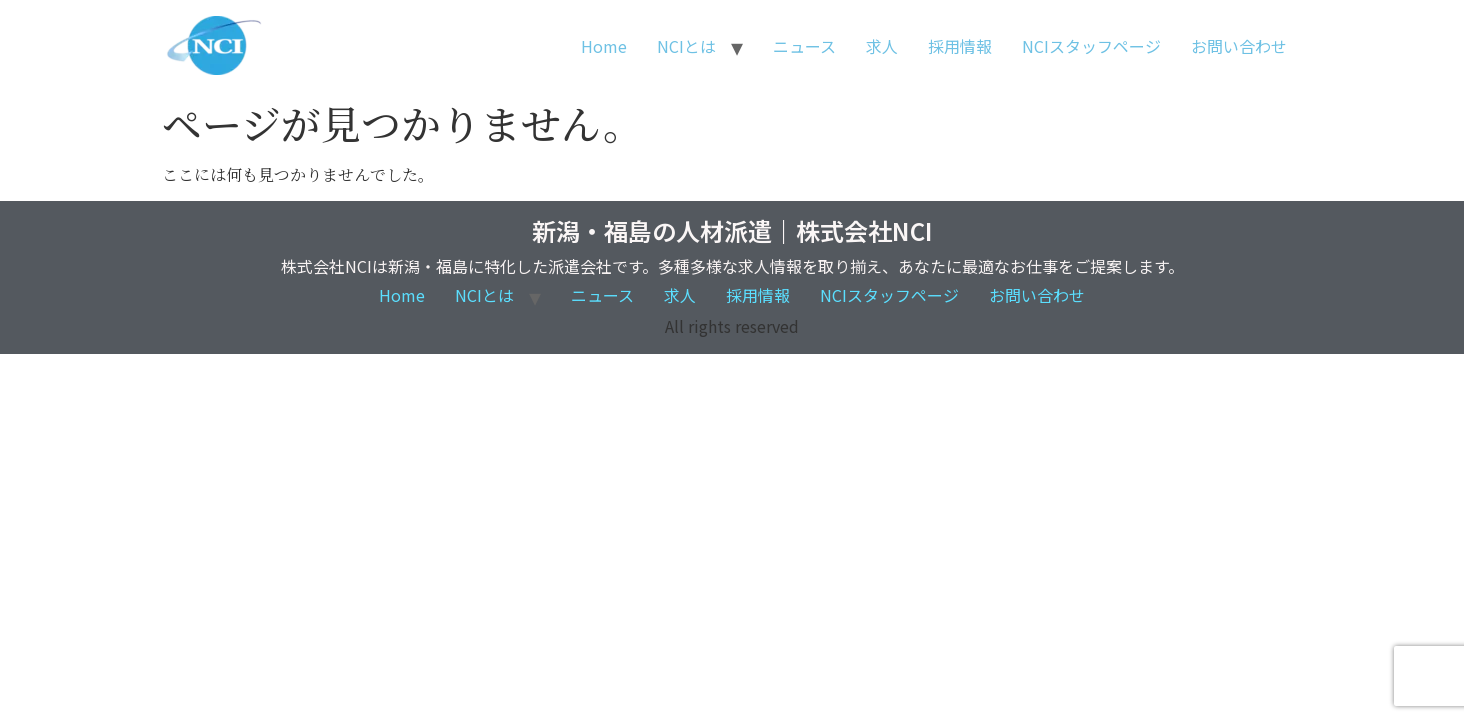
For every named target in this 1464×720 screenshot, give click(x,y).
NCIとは (686, 46)
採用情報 (960, 46)
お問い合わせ (1239, 46)
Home (604, 46)
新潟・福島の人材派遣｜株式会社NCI (732, 230)
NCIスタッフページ (1091, 46)
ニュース (804, 46)
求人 (882, 46)
